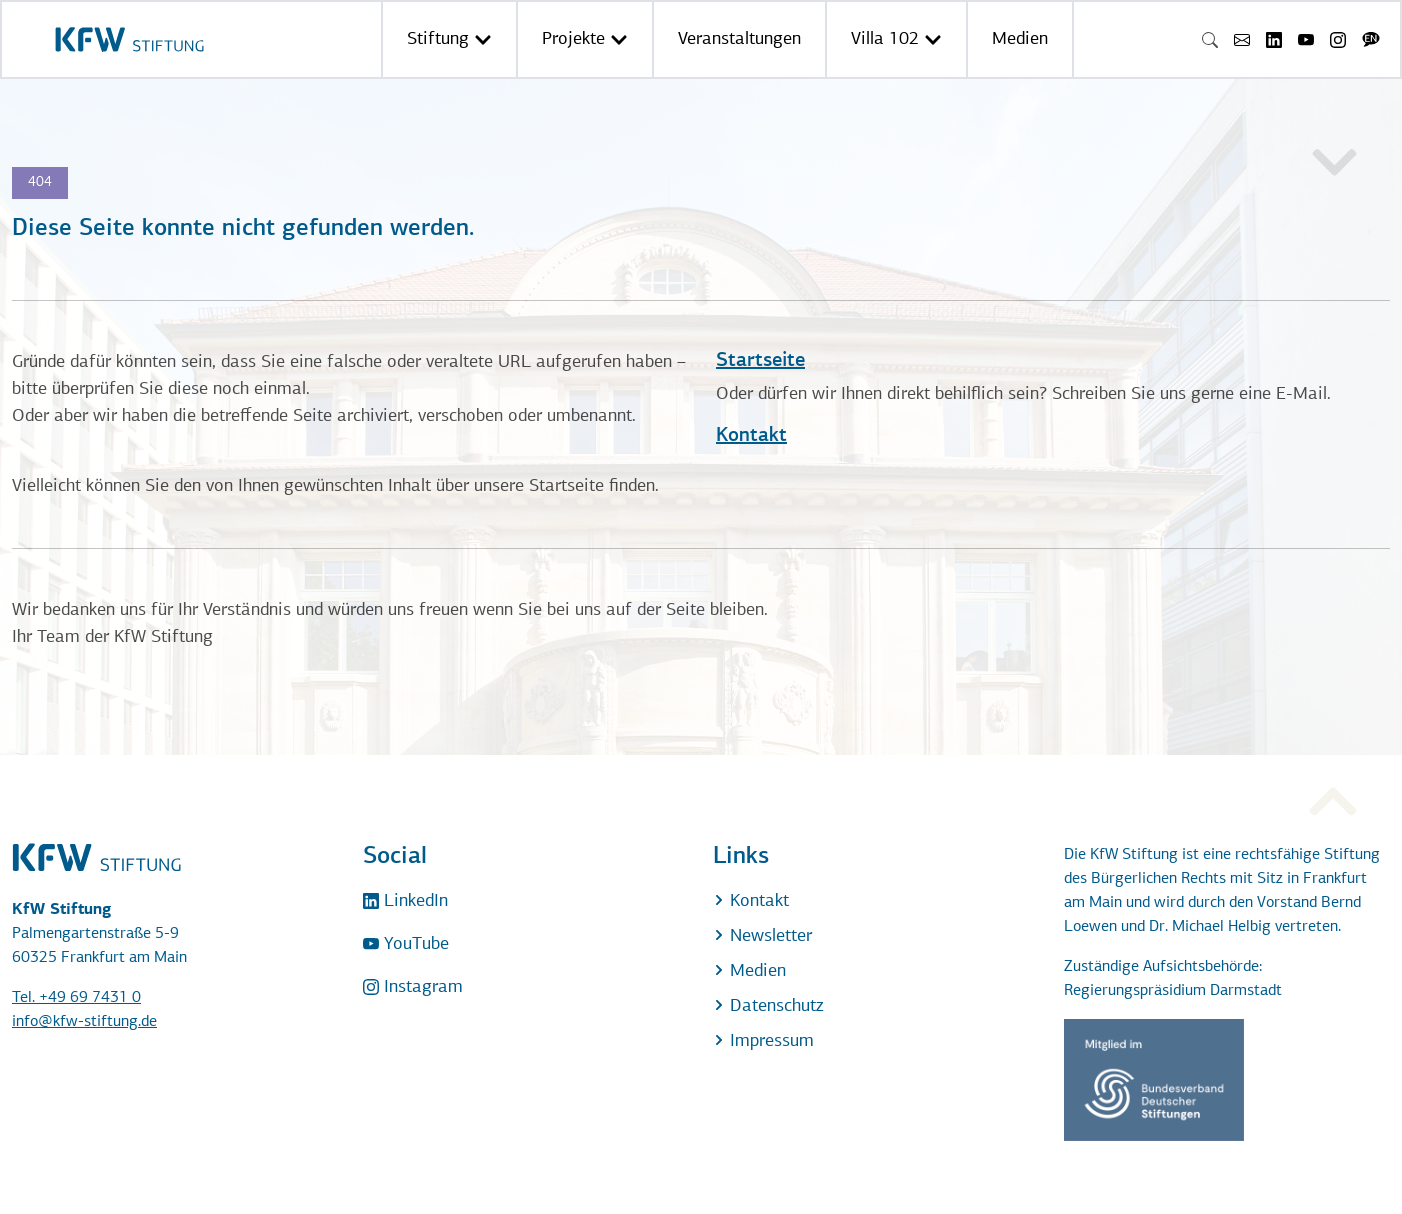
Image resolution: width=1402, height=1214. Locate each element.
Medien (1020, 39)
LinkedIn (405, 901)
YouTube (406, 944)
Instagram (413, 987)
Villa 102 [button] (896, 39)
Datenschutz (768, 1006)
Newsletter (762, 936)
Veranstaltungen (739, 39)
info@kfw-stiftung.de (84, 1022)
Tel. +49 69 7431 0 (76, 998)
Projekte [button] (585, 39)
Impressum (763, 1041)
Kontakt (751, 436)
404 (40, 182)
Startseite (760, 361)
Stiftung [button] (449, 39)
